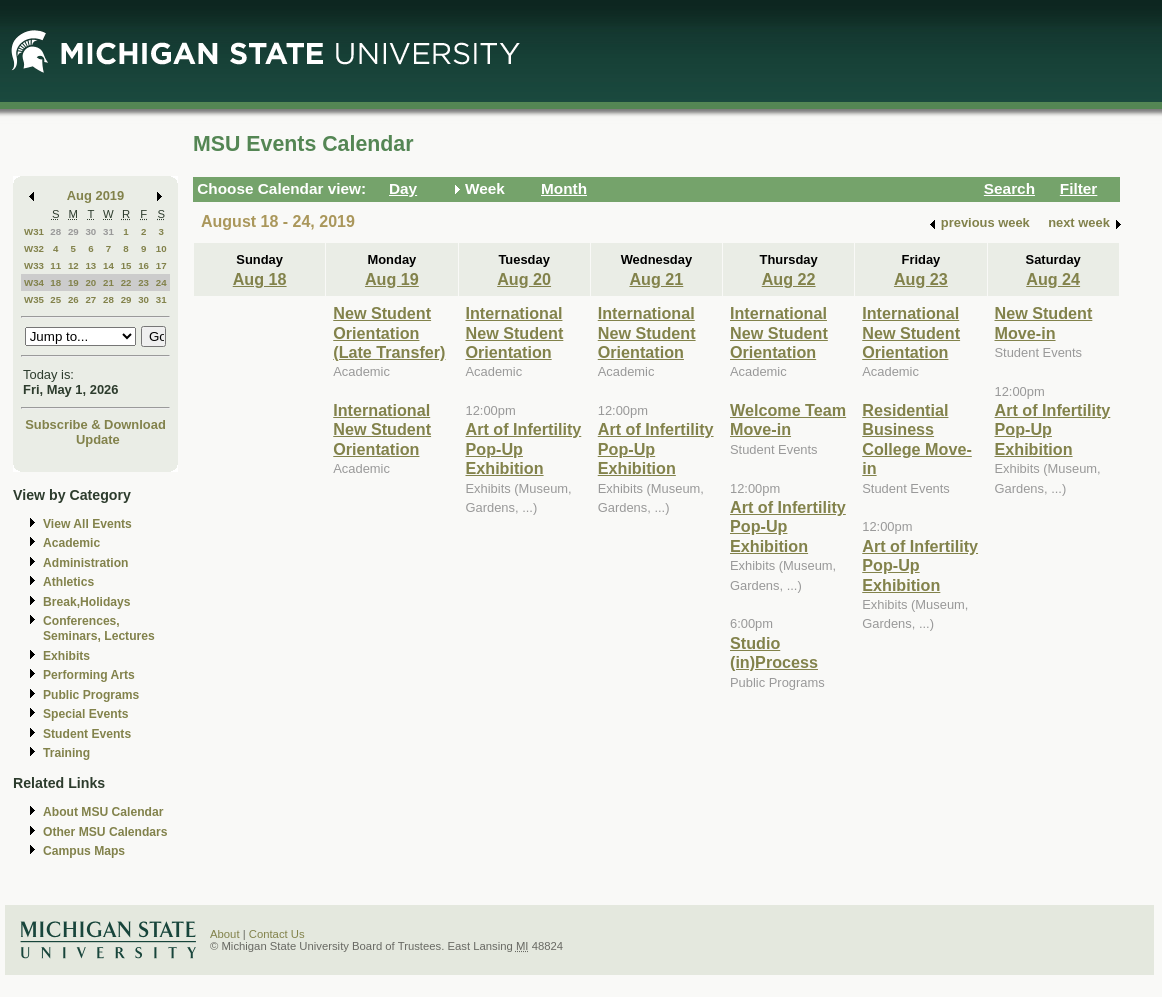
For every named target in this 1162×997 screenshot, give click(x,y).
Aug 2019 (95, 195)
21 (108, 282)
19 (73, 282)
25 (55, 299)
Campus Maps (84, 851)
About (225, 934)
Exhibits (66, 656)
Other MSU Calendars (105, 832)
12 (73, 265)
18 (55, 282)
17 (161, 265)
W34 (34, 282)
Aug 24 (1053, 279)
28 (55, 231)
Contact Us (277, 934)
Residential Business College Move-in (917, 439)
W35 (34, 299)
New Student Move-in (1044, 322)
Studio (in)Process (774, 652)
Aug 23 (921, 279)
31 (108, 231)
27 (90, 299)
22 (126, 282)
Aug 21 (656, 279)
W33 (34, 265)
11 (55, 265)
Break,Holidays (87, 602)
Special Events (85, 714)
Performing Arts (89, 675)
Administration (85, 563)
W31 (34, 231)
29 (73, 231)
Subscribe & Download (95, 424)
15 (126, 265)
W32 (34, 248)
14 (108, 265)
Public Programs (91, 695)
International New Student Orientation (382, 429)
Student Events (87, 734)
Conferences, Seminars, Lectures (99, 628)
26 (73, 299)
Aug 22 (789, 279)
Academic (71, 543)
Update (98, 439)
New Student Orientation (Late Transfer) (389, 332)
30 (90, 231)
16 (143, 265)
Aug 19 (392, 279)
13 (90, 265)
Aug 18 (260, 279)
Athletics (68, 582)
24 (161, 282)
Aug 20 (524, 279)
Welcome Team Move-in (788, 419)
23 (143, 282)
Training (66, 753)
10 (161, 248)
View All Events (87, 524)
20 (90, 282)
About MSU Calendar (103, 812)
